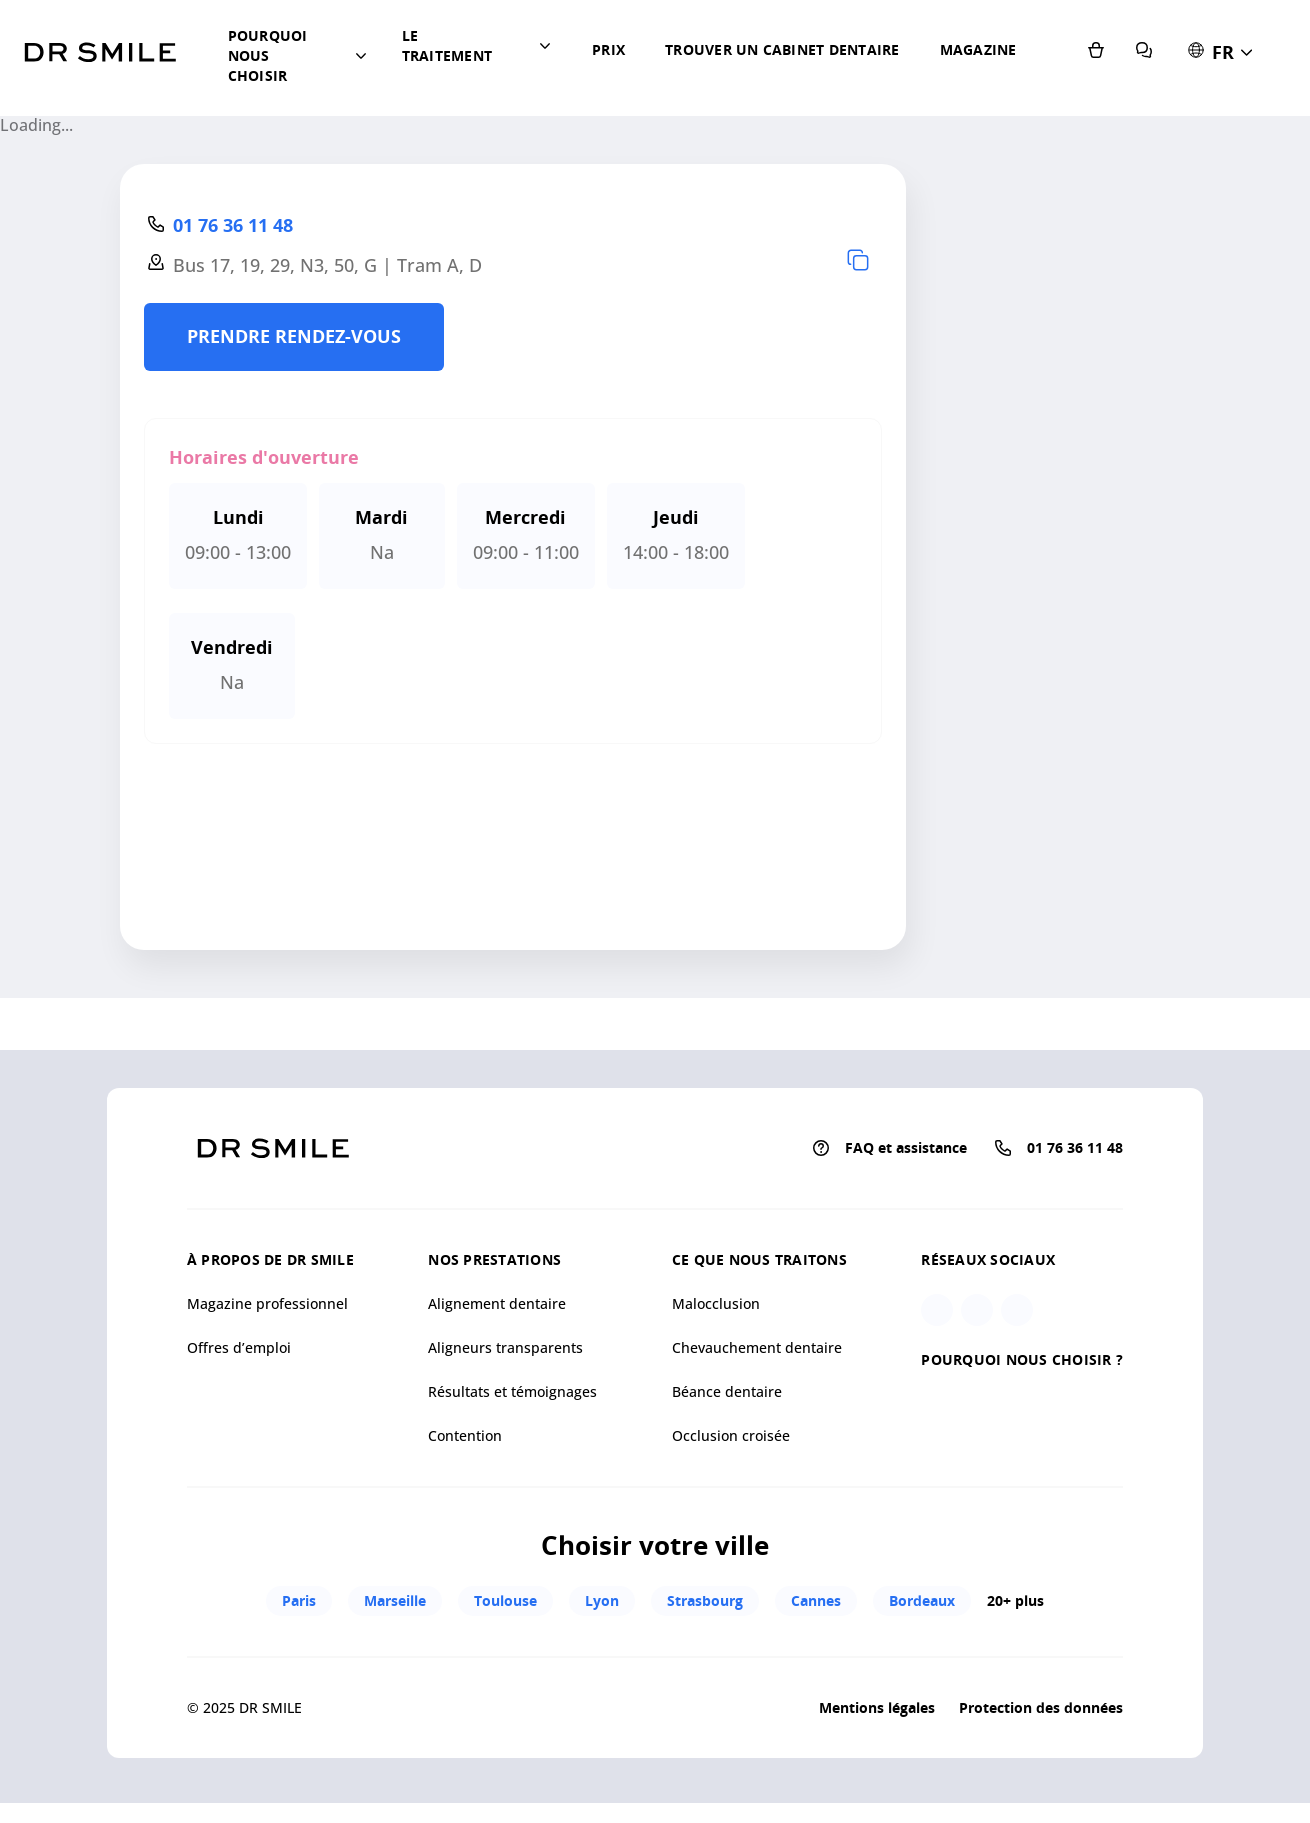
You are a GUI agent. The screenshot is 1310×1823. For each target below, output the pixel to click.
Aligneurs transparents (505, 1407)
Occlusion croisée (731, 1495)
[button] (312, 90)
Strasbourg (702, 1660)
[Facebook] (977, 1370)
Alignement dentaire (497, 1363)
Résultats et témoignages (512, 1451)
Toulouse (502, 1660)
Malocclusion (716, 1363)
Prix (635, 89)
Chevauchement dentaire (757, 1407)
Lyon (599, 1660)
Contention (465, 1495)
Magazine (841, 89)
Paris (296, 1660)
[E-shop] (1146, 109)
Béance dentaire (727, 1451)
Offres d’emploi (239, 1407)
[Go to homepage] (100, 85)
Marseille (392, 1660)
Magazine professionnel (267, 1363)
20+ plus (1015, 1661)
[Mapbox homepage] (50, 1040)
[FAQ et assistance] (1194, 109)
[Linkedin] (1017, 1370)
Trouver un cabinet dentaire (727, 119)
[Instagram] (937, 1370)
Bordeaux (919, 1660)
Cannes (813, 1660)
